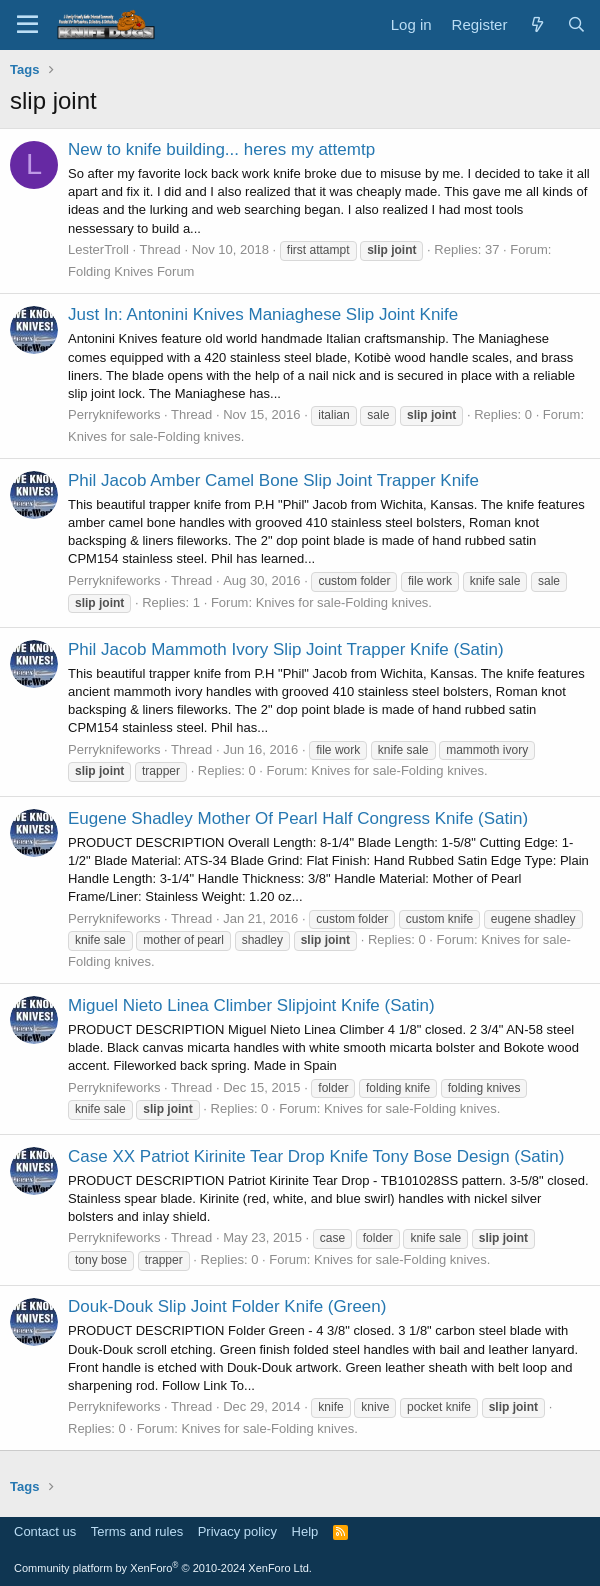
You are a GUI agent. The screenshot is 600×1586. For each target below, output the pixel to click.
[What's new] (536, 24)
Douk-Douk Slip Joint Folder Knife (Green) (227, 1306)
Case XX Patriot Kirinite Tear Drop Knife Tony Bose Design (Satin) (316, 1156)
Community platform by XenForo (163, 1568)
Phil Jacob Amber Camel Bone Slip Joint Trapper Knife (273, 480)
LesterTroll (98, 249)
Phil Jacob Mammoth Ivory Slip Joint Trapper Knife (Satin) (286, 649)
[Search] (576, 24)
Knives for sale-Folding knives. (156, 436)
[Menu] (27, 25)
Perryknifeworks (114, 414)
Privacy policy (237, 1531)
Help (305, 1531)
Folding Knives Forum (131, 271)
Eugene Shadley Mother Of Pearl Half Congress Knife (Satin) (298, 818)
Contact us (45, 1531)
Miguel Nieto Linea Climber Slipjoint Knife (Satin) (251, 1005)
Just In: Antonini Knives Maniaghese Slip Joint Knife (263, 314)
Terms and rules (137, 1531)
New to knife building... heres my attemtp (221, 149)
